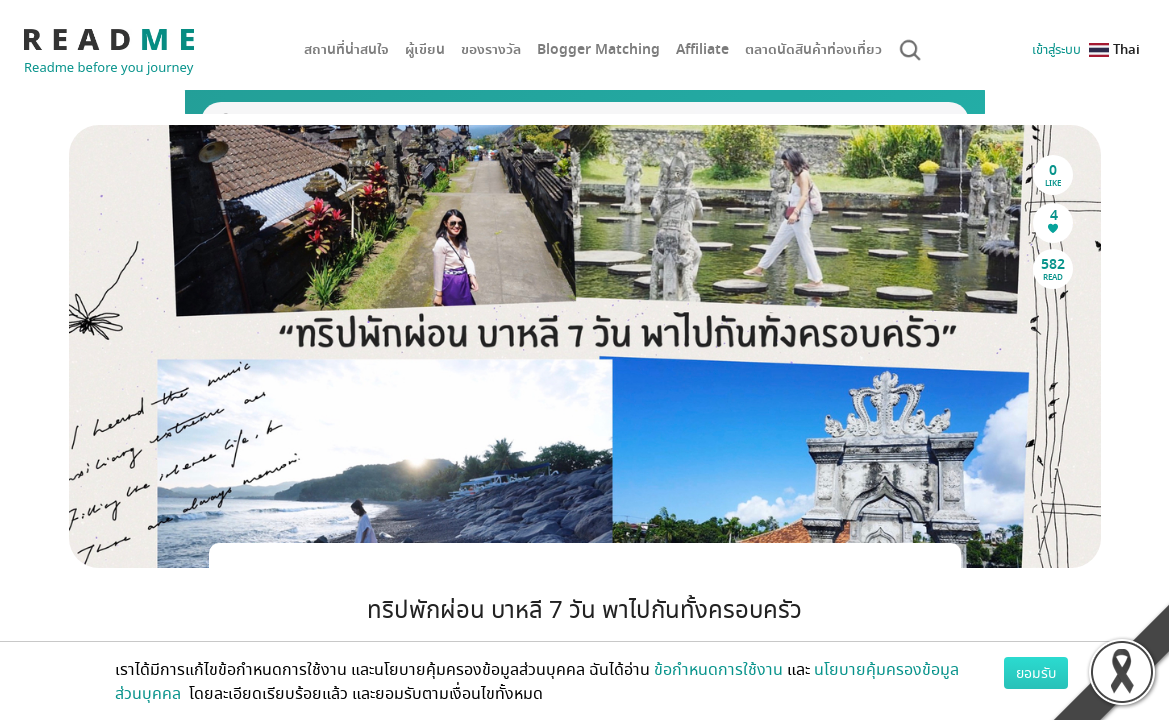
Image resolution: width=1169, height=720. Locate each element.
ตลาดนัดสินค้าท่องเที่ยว (813, 49)
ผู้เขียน (425, 49)
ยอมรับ (1036, 672)
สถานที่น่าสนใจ (346, 49)
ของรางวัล (491, 49)
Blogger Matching (598, 49)
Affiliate (702, 49)
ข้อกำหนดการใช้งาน (718, 669)
